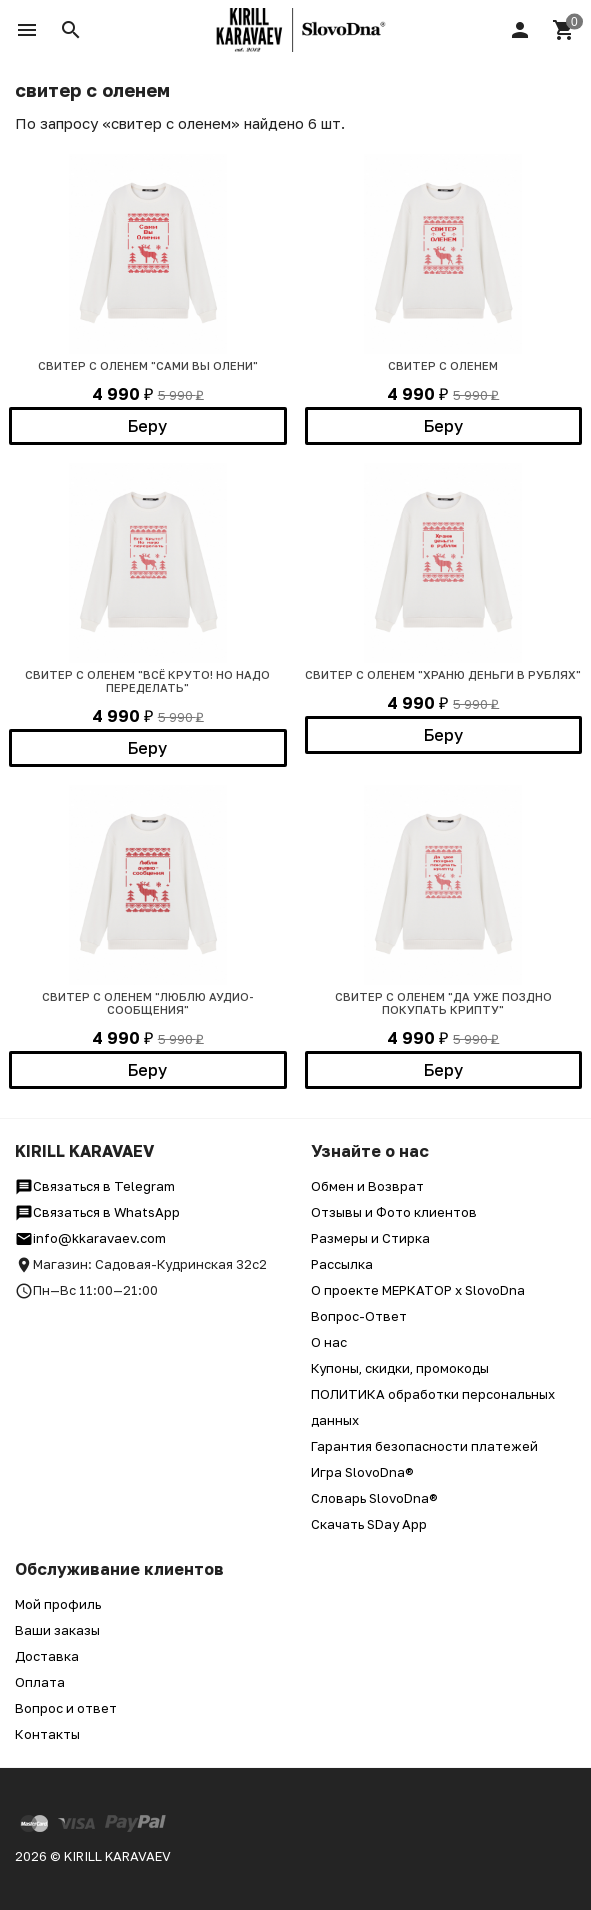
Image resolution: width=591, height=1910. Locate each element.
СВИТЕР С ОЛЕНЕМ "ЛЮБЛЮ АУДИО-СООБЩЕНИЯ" (148, 1003)
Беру (147, 426)
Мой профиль (58, 1604)
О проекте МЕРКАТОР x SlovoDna (418, 1290)
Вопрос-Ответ (359, 1316)
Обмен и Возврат (367, 1186)
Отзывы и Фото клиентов (394, 1212)
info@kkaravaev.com (90, 1238)
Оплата (40, 1682)
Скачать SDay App (369, 1524)
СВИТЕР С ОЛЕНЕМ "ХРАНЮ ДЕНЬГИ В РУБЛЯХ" (443, 674)
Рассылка (342, 1264)
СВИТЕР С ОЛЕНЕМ (443, 365)
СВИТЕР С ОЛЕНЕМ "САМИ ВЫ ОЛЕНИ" (148, 365)
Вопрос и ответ (66, 1708)
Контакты (47, 1734)
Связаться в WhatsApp (97, 1212)
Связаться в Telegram (95, 1186)
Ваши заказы (57, 1630)
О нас (329, 1342)
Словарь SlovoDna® (374, 1498)
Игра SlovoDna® (362, 1472)
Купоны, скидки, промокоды (400, 1368)
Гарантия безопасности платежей (424, 1446)
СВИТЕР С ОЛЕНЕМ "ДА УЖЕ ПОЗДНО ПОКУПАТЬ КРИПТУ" (443, 1003)
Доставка (47, 1656)
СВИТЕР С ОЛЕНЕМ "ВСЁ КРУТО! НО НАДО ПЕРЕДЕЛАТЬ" (147, 681)
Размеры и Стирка (370, 1238)
